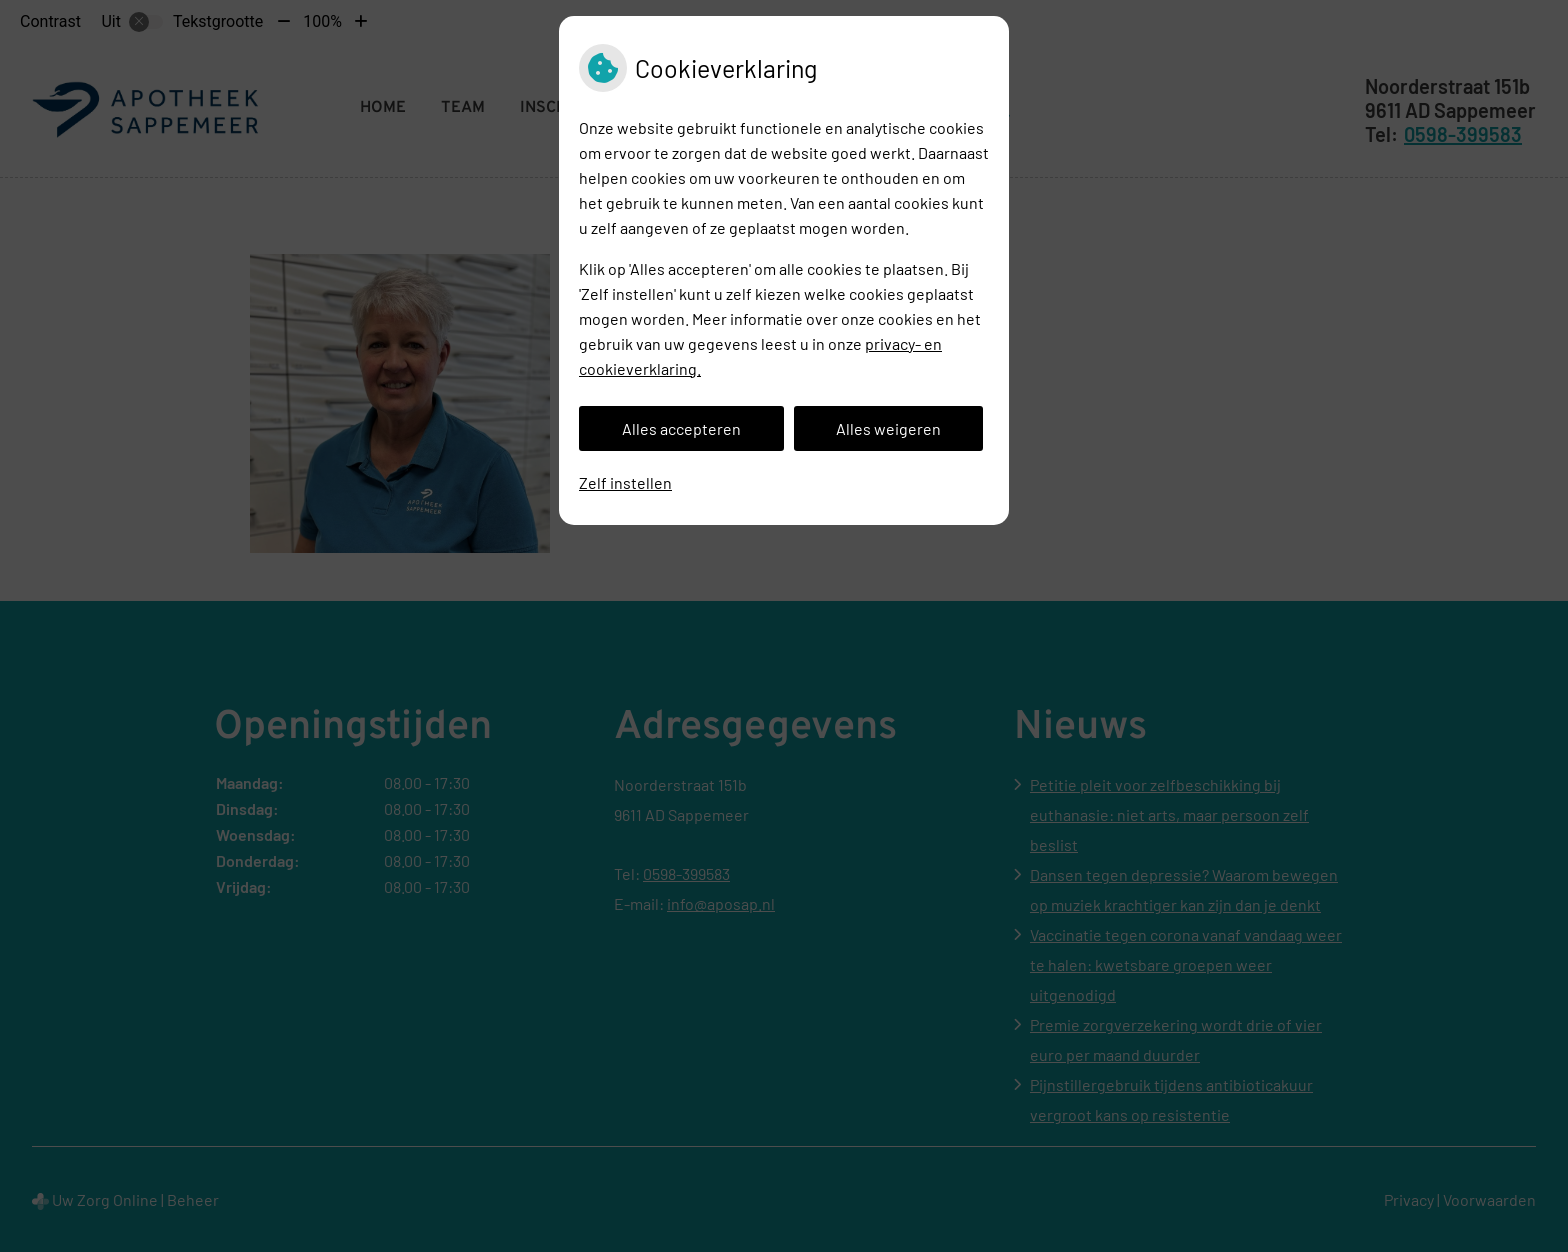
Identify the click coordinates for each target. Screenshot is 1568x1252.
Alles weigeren (888, 428)
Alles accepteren (681, 428)
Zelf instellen (625, 482)
